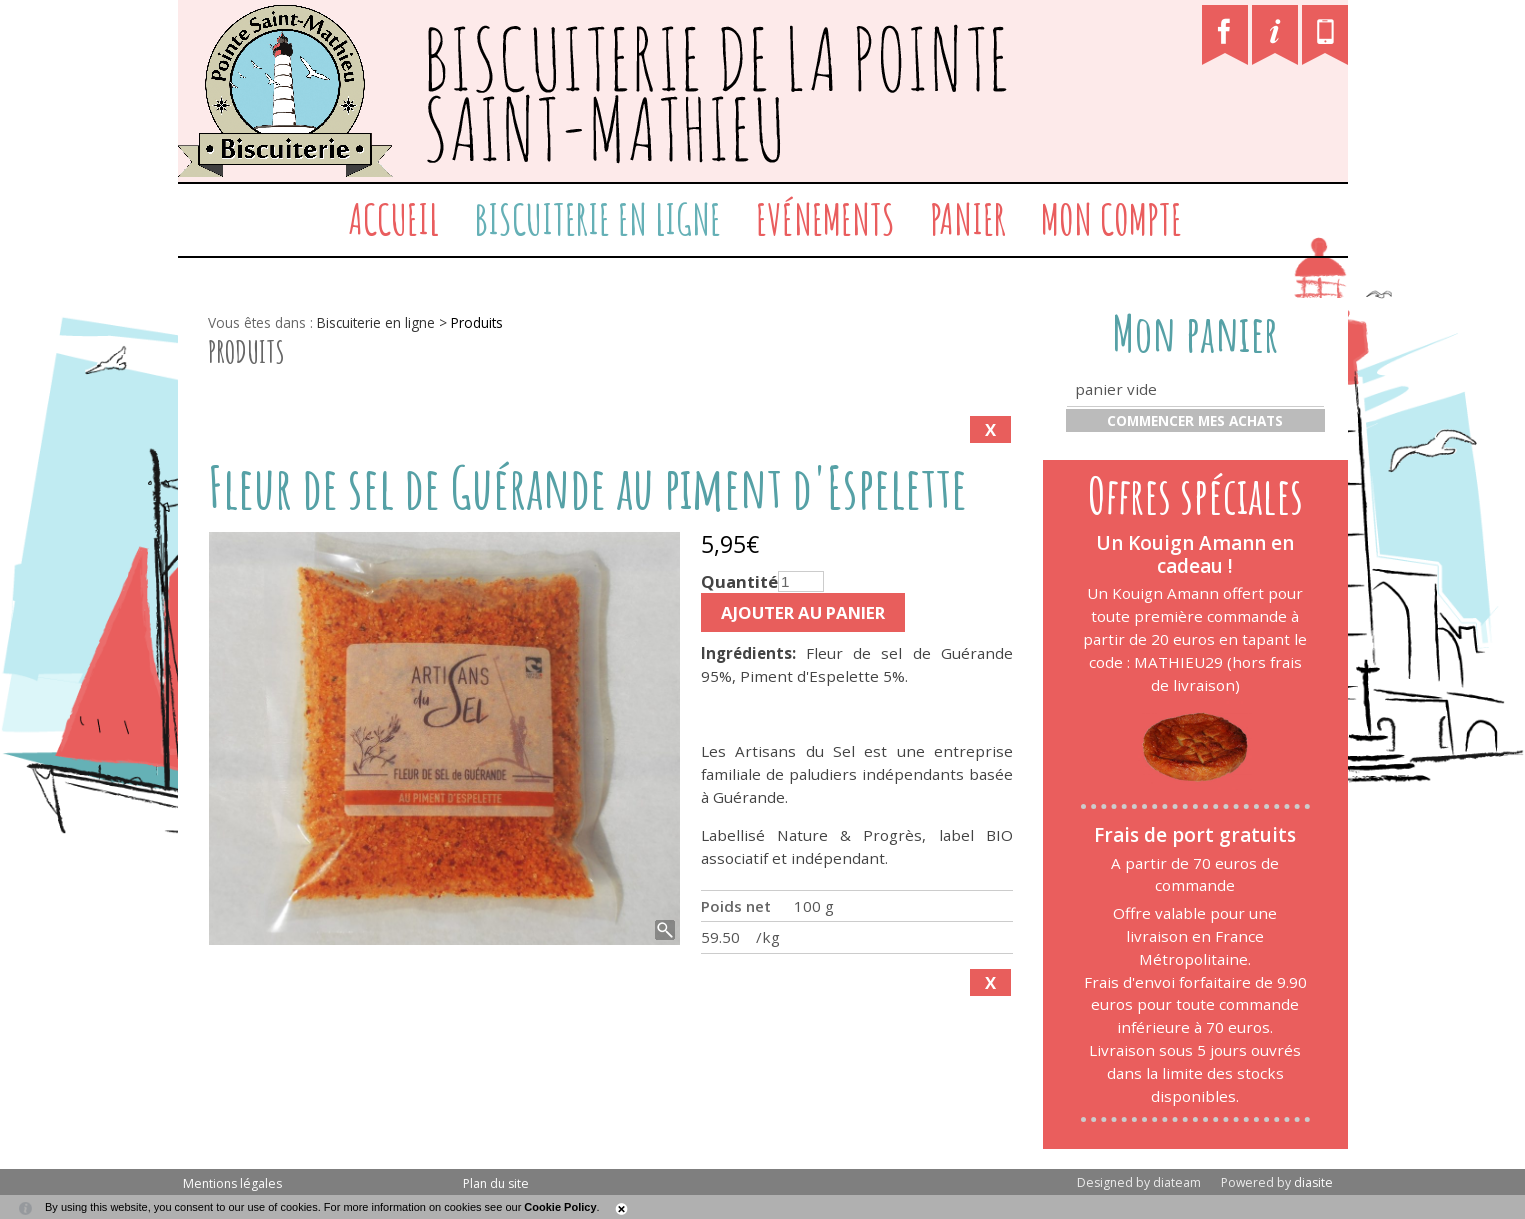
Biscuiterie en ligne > (384, 322)
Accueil (394, 219)
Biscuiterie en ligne (597, 219)
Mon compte (1111, 219)
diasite (1313, 1182)
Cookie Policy (560, 1207)
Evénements (825, 219)
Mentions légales (232, 1183)
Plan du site (496, 1183)
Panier (968, 219)
